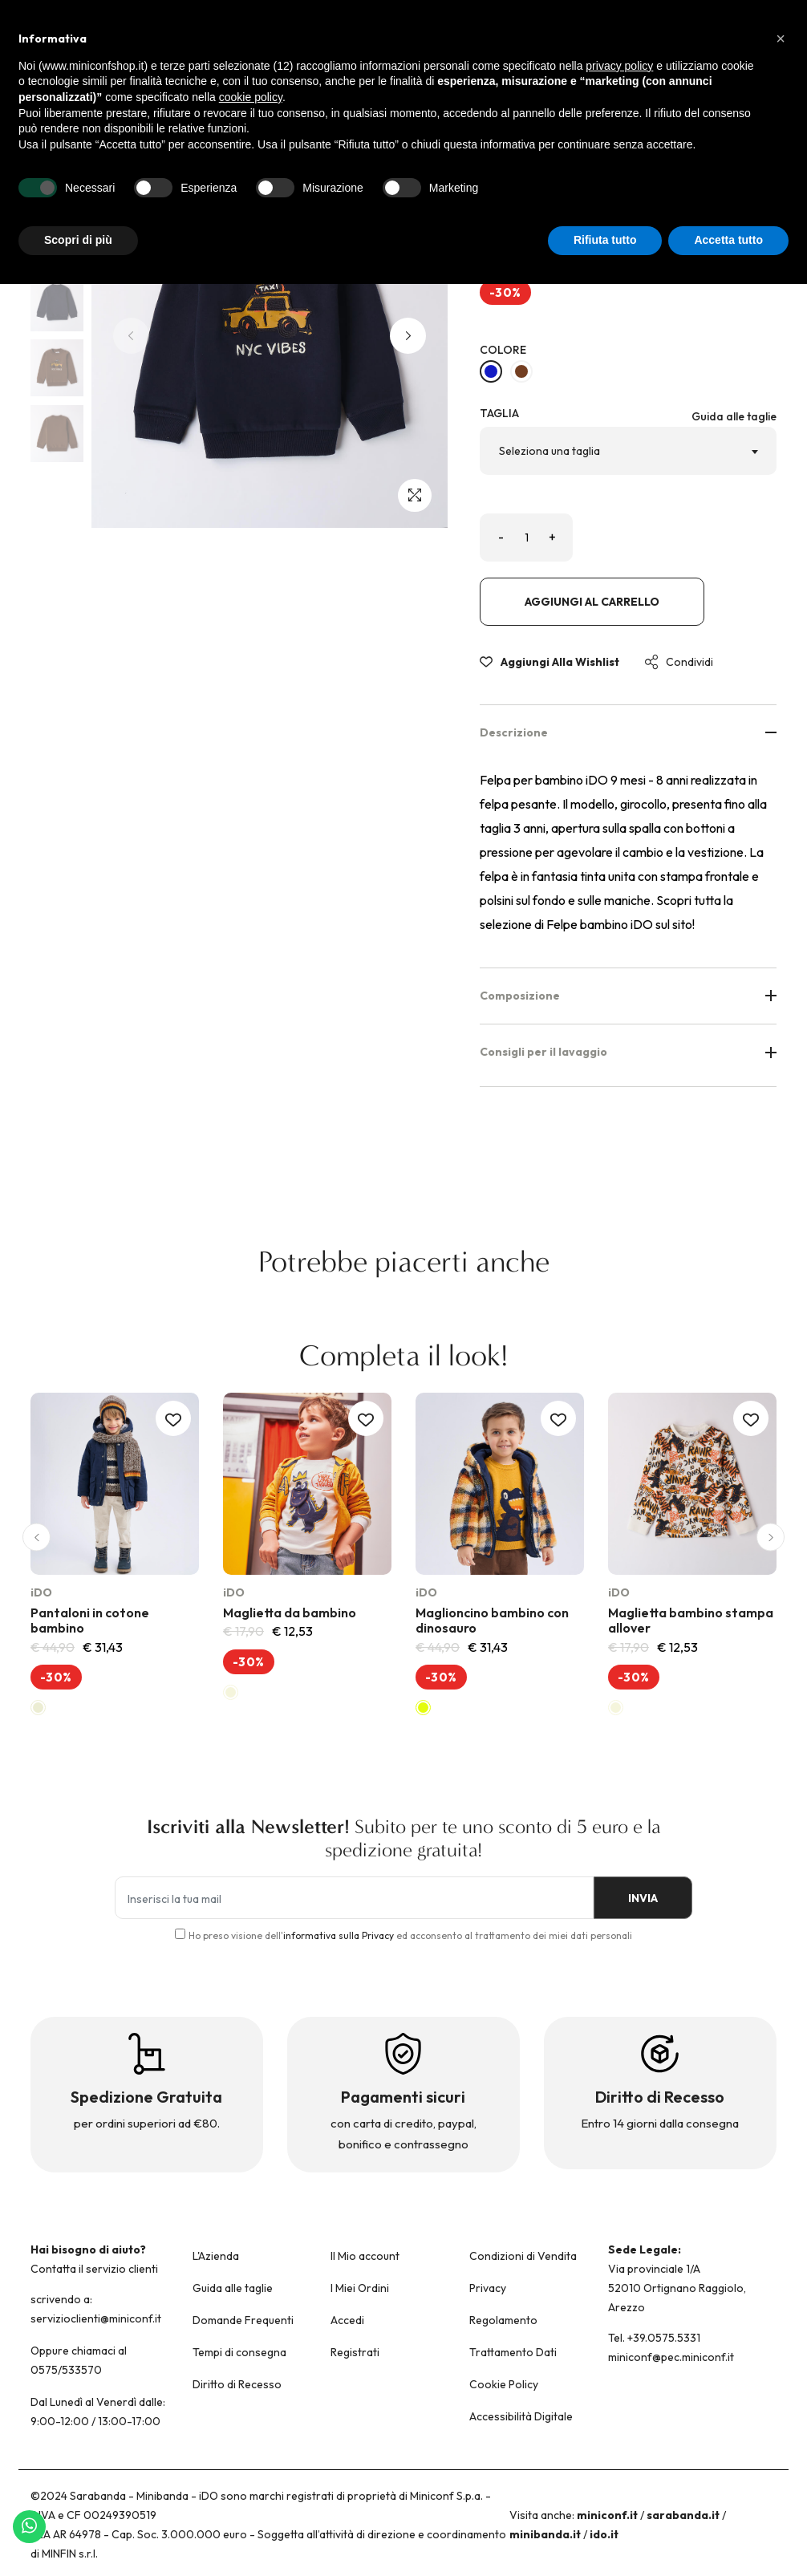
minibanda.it (545, 2534)
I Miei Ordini (360, 2288)
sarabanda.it (683, 2515)
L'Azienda (216, 2256)
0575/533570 (66, 2370)
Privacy (487, 2288)
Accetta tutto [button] (728, 239)
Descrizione (628, 732)
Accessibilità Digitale (521, 2416)
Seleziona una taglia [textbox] (549, 451)
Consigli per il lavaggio (628, 1052)
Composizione (628, 995)
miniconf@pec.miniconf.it (671, 2357)
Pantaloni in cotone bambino (89, 1620)
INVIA (636, 1898)
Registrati (355, 2352)
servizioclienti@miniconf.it (95, 2318)
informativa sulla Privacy (338, 1935)
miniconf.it (607, 2515)
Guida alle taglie (734, 416)
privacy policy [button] (619, 65)
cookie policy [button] (250, 97)
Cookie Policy (503, 2384)
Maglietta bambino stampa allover (690, 1620)
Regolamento (503, 2320)
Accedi (347, 2320)
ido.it (604, 2534)
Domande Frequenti (243, 2320)
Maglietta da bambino (289, 1612)
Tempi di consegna (239, 2352)
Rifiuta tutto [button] (605, 239)
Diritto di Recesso (237, 2384)
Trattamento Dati (513, 2352)
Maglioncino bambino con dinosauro (492, 1620)
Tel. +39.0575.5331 (654, 2338)
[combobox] (628, 451)
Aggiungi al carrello (592, 601)
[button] (408, 336)
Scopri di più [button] (78, 239)
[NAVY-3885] (491, 371)
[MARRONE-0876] (521, 371)
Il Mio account (365, 2256)
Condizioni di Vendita (523, 2256)
